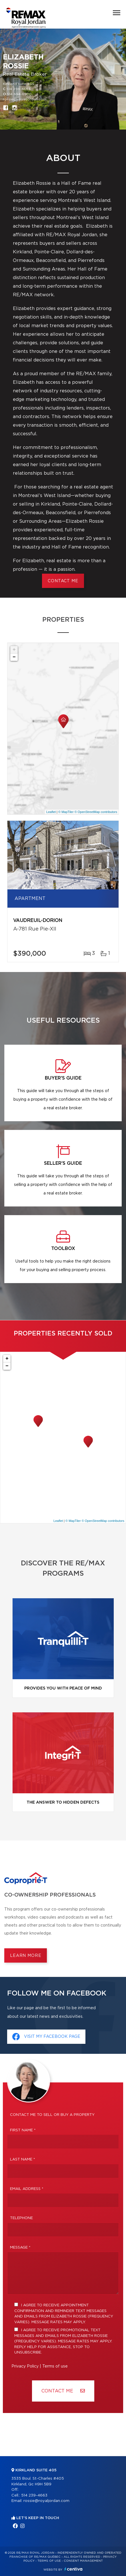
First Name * (23, 2130)
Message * (20, 2247)
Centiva (73, 2569)
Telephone (21, 2218)
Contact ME (63, 2390)
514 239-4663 (19, 89)
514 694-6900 (19, 94)
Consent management (83, 2560)
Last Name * (22, 2159)
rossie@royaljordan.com (24, 99)
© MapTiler (66, 812)
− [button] (14, 657)
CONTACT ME (63, 581)
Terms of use (55, 2366)
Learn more (25, 1956)
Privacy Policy (25, 2366)
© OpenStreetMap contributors (96, 812)
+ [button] (14, 649)
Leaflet (51, 812)
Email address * (26, 2189)
